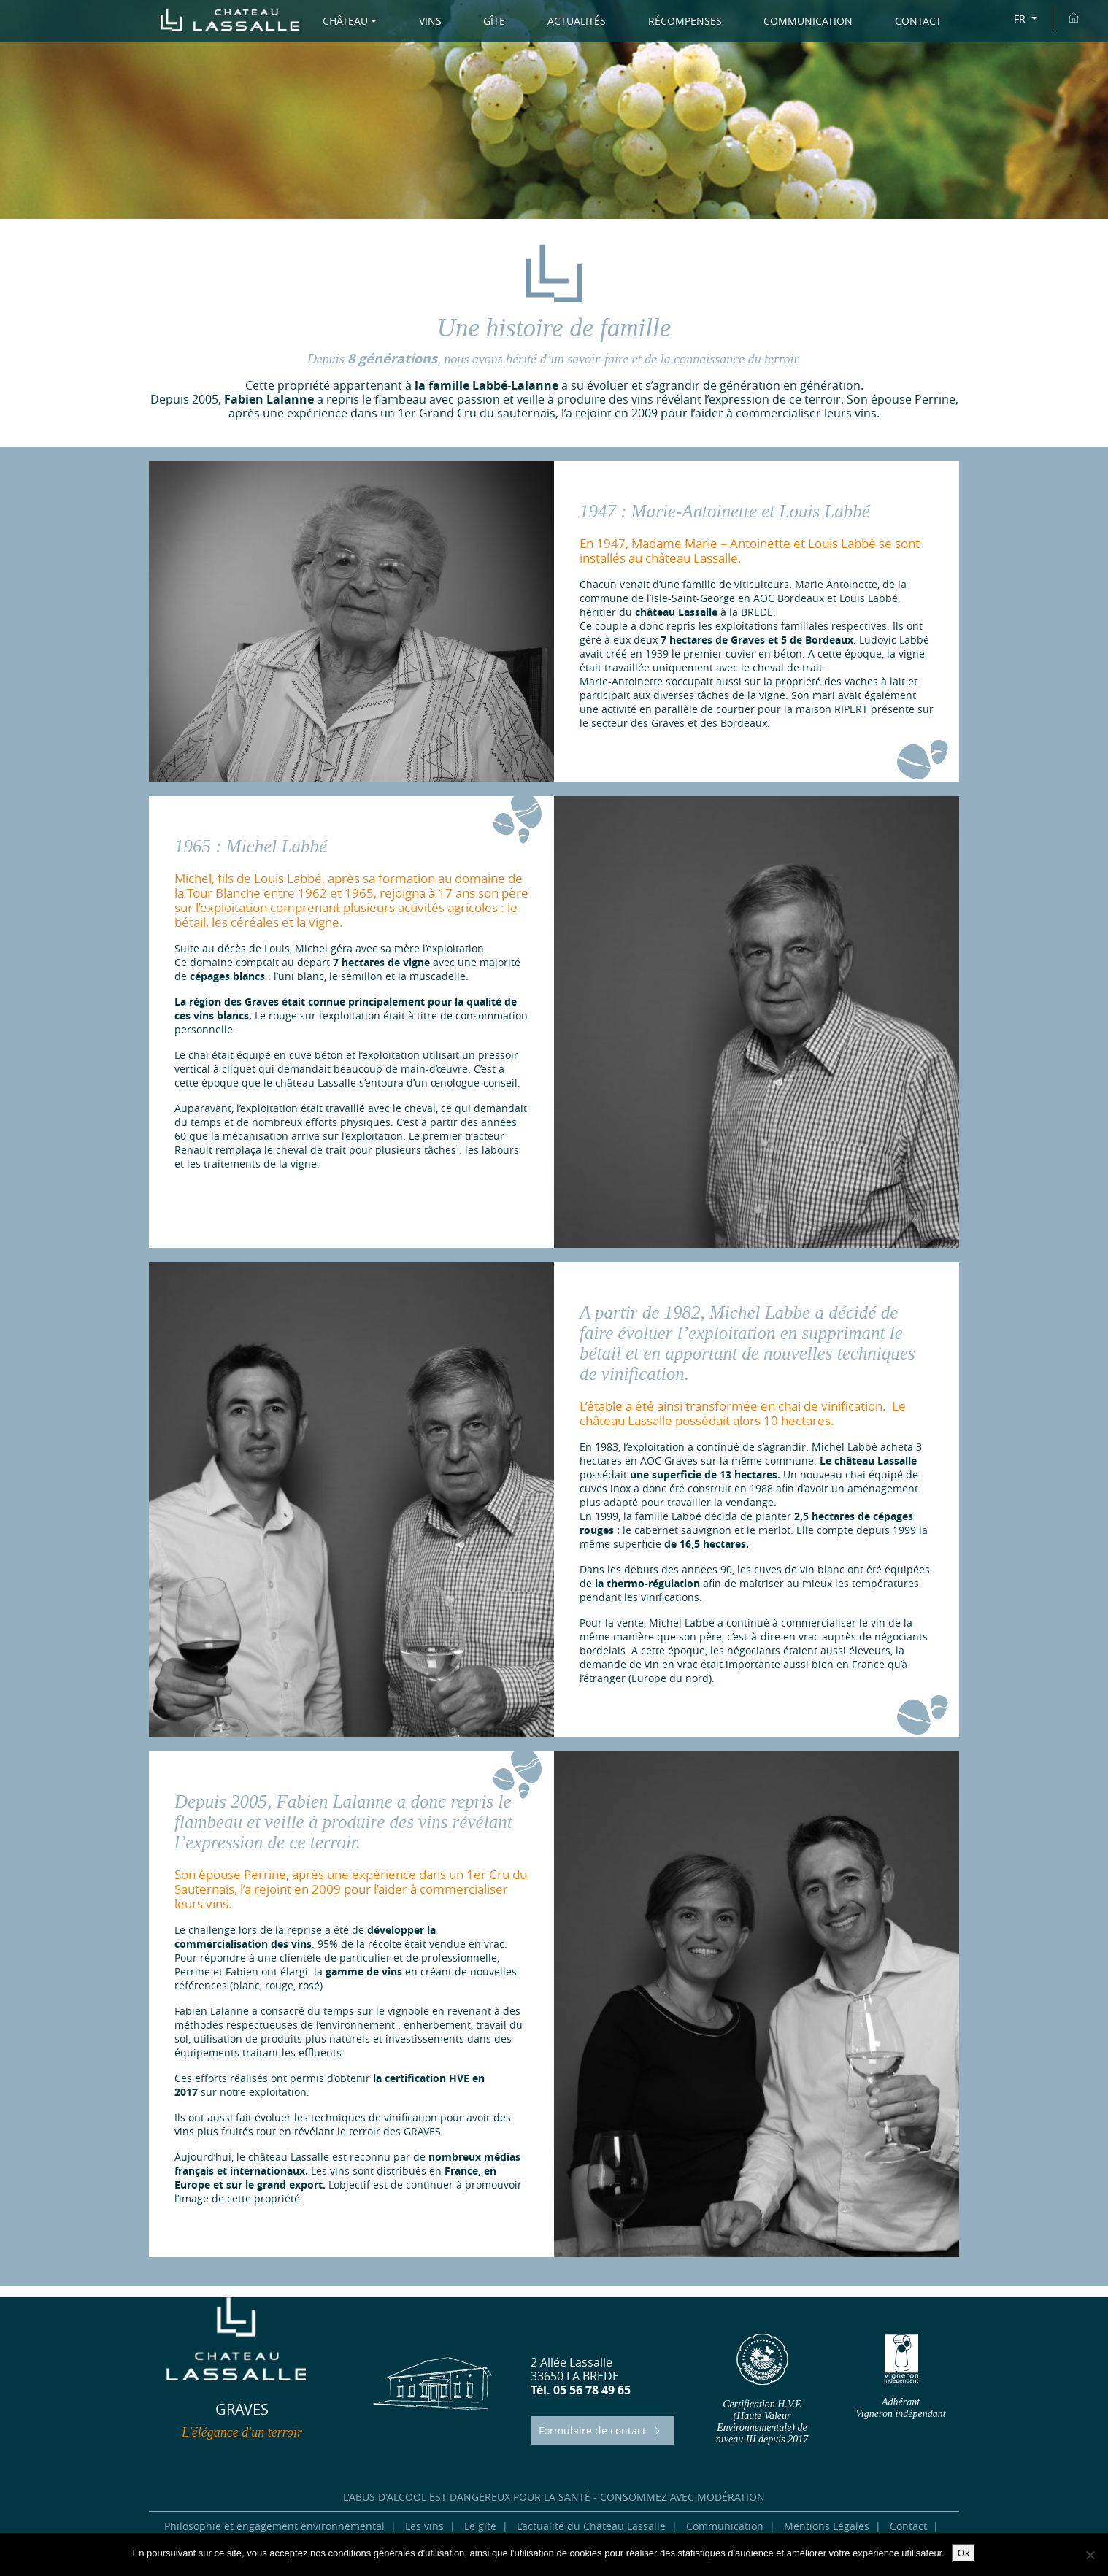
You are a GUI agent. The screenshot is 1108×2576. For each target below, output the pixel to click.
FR (1021, 19)
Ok (964, 2553)
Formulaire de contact (601, 2430)
